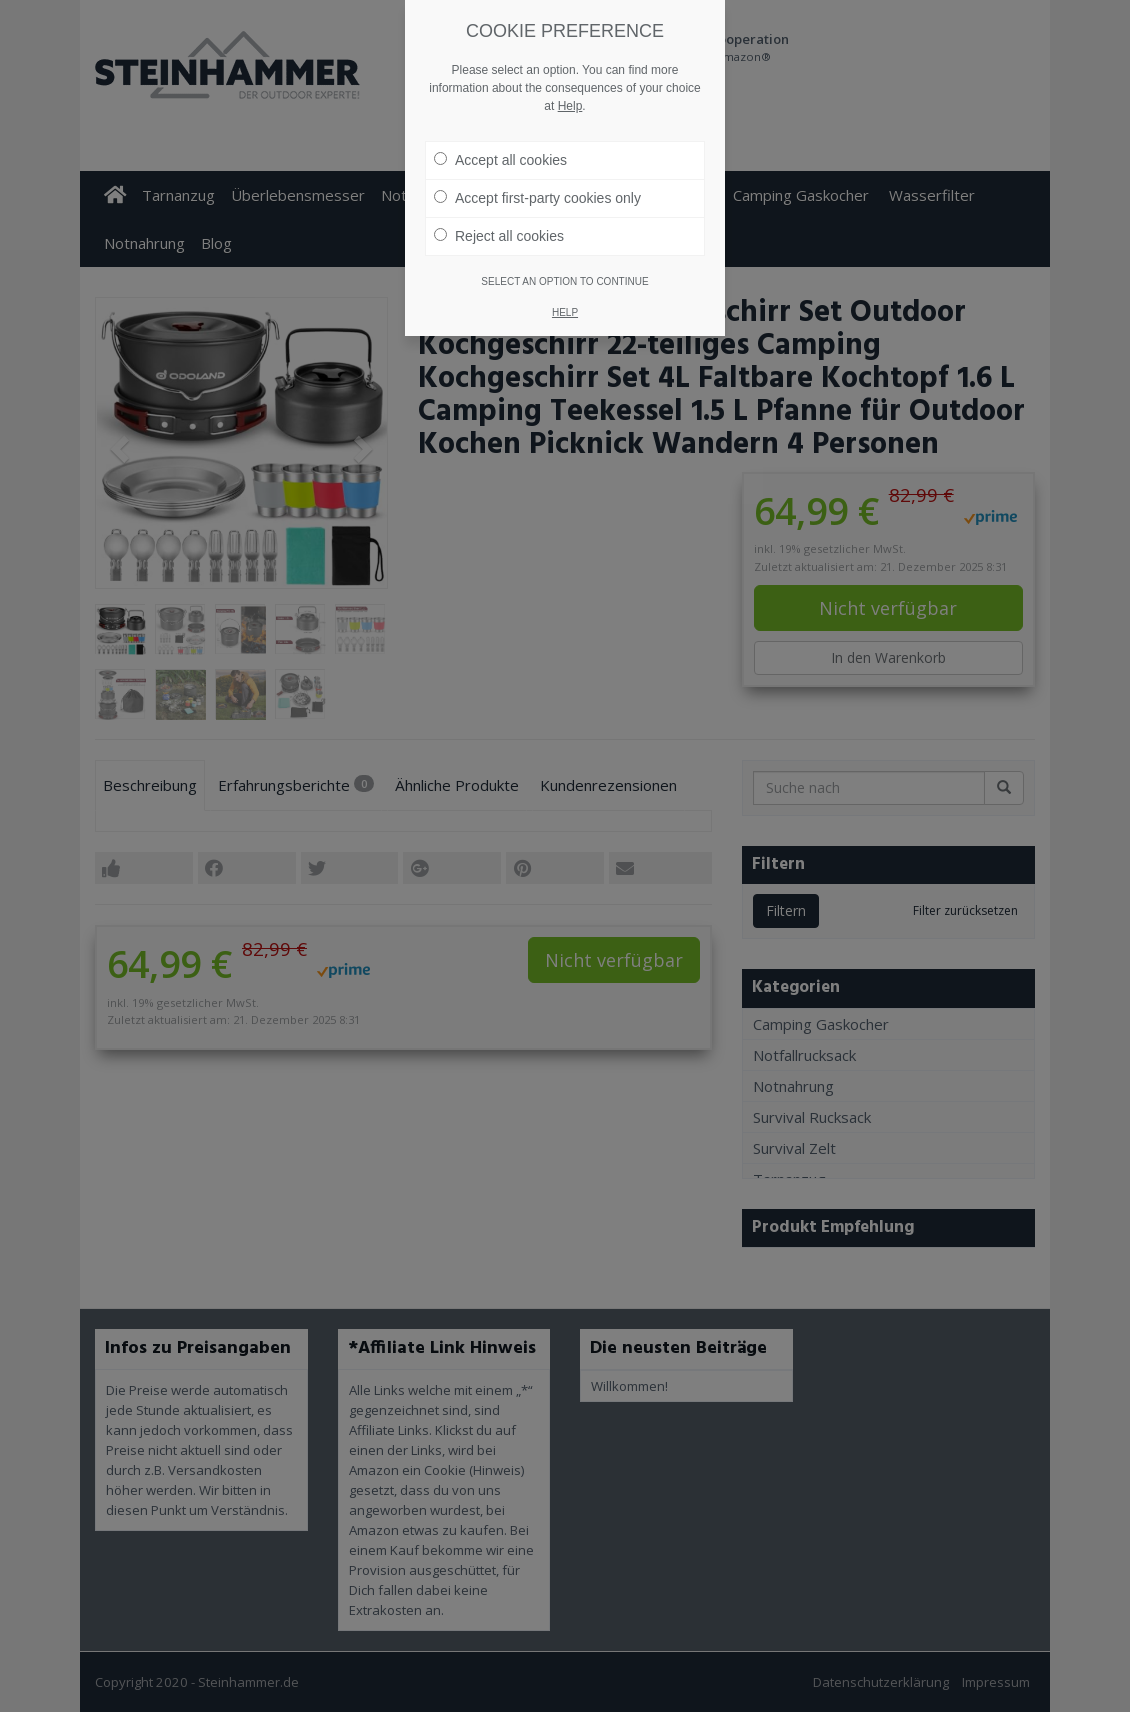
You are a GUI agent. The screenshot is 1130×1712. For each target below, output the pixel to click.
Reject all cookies (499, 205)
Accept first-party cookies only (537, 167)
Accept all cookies (500, 129)
